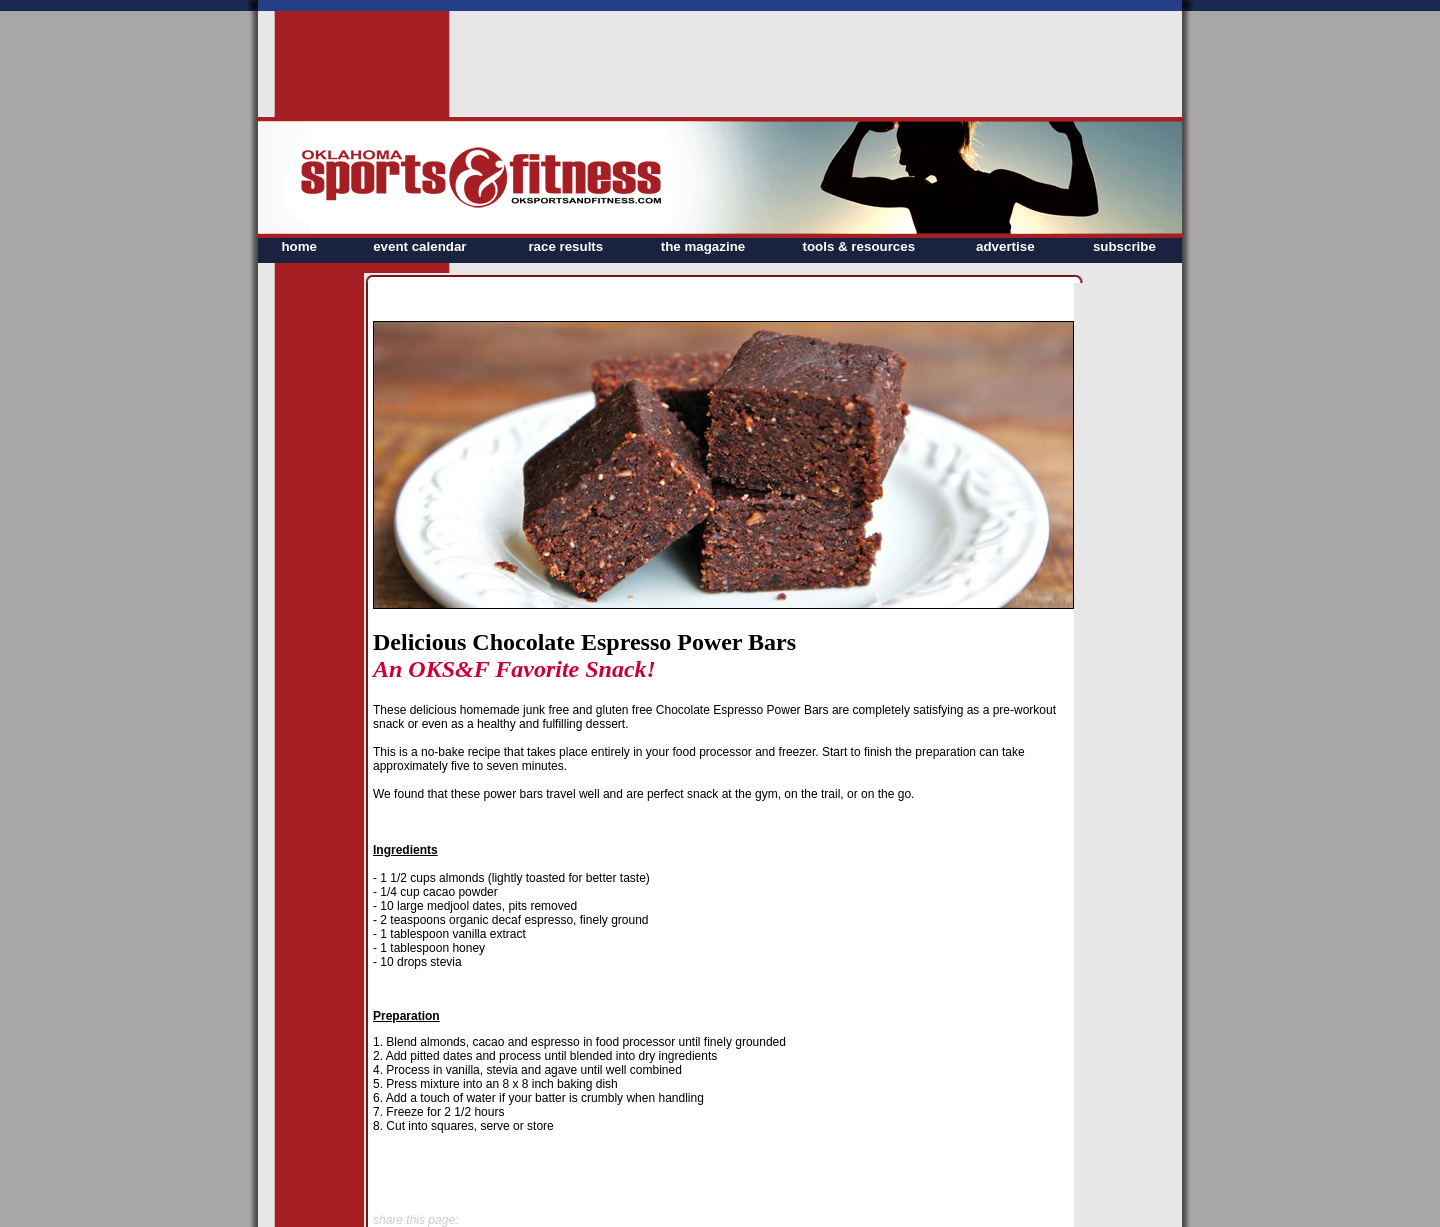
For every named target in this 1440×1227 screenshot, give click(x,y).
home (299, 246)
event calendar (419, 246)
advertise (1005, 246)
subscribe (1124, 246)
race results (565, 246)
